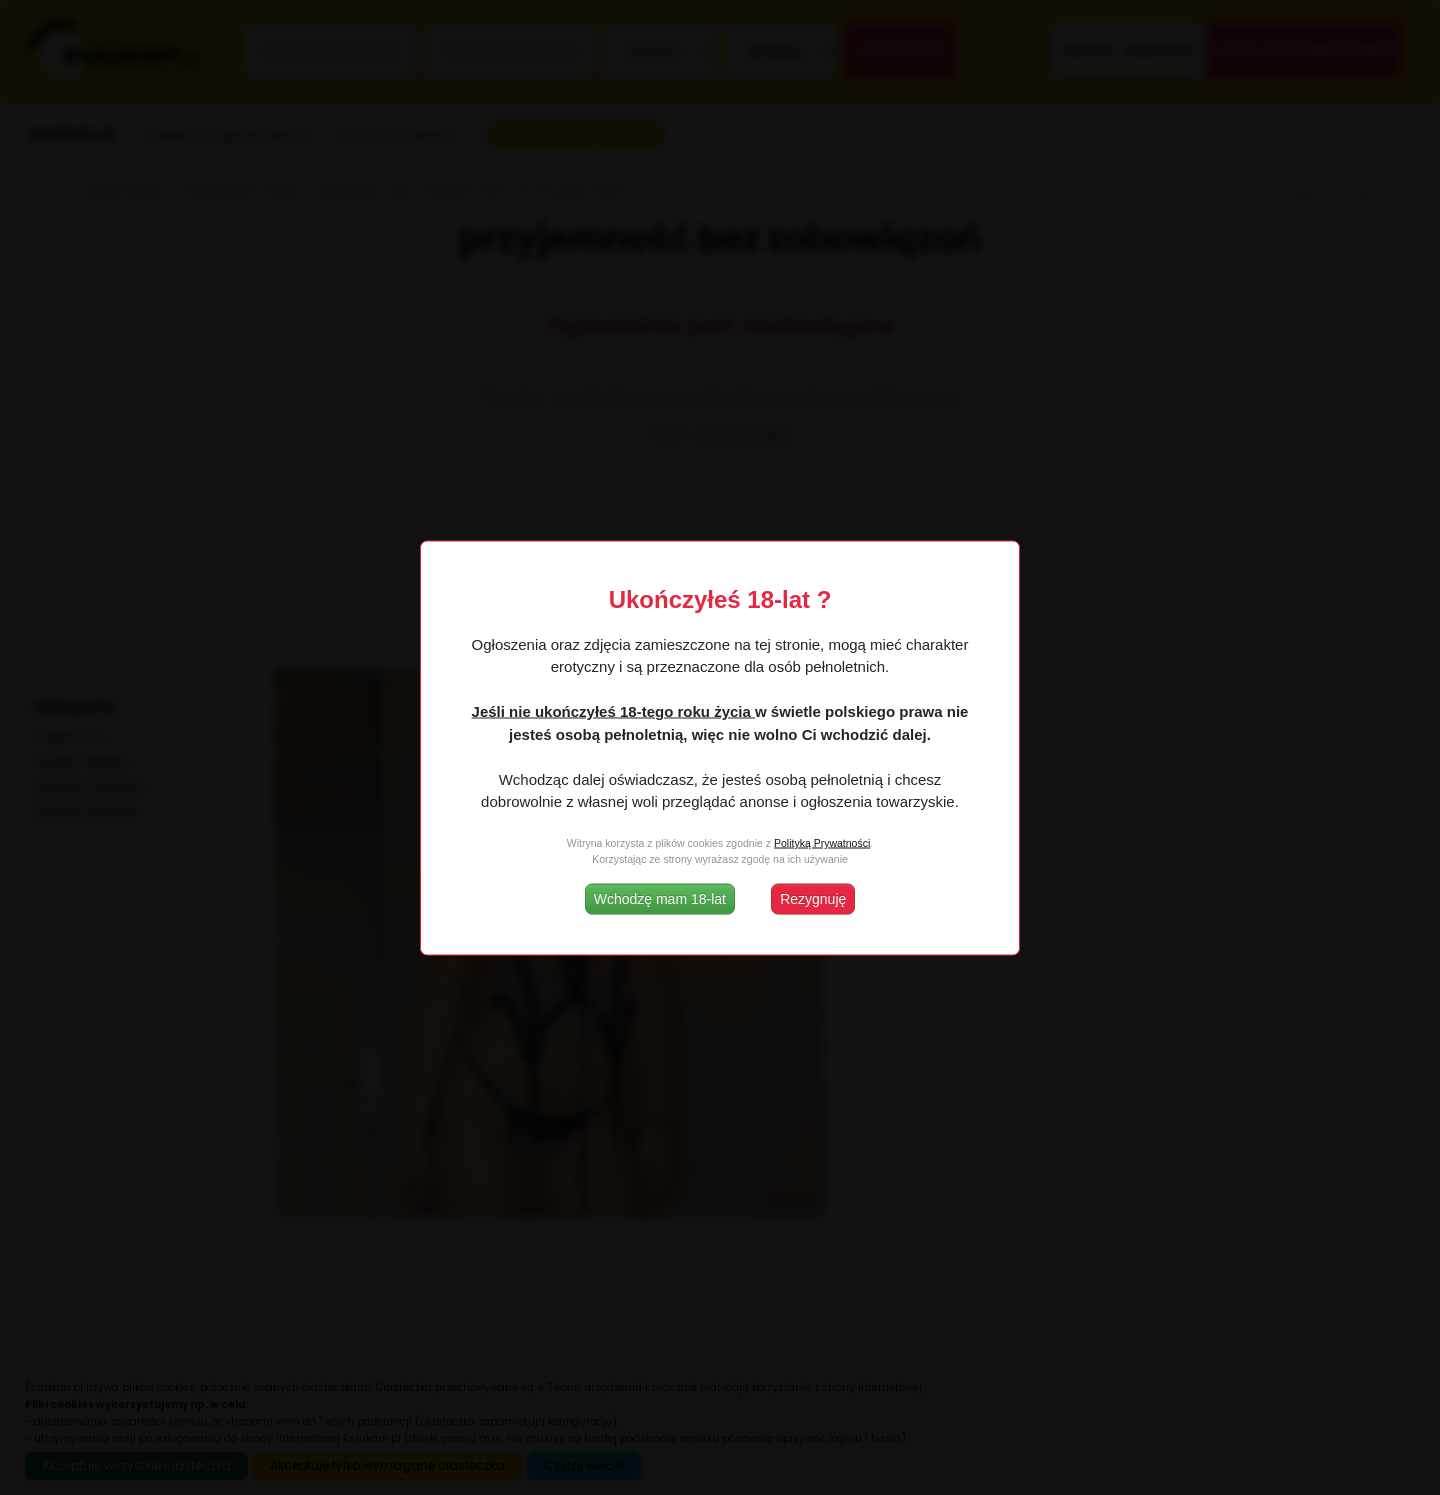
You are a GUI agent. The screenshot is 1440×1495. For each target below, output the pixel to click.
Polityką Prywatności (822, 843)
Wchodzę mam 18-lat (660, 898)
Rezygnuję (813, 898)
